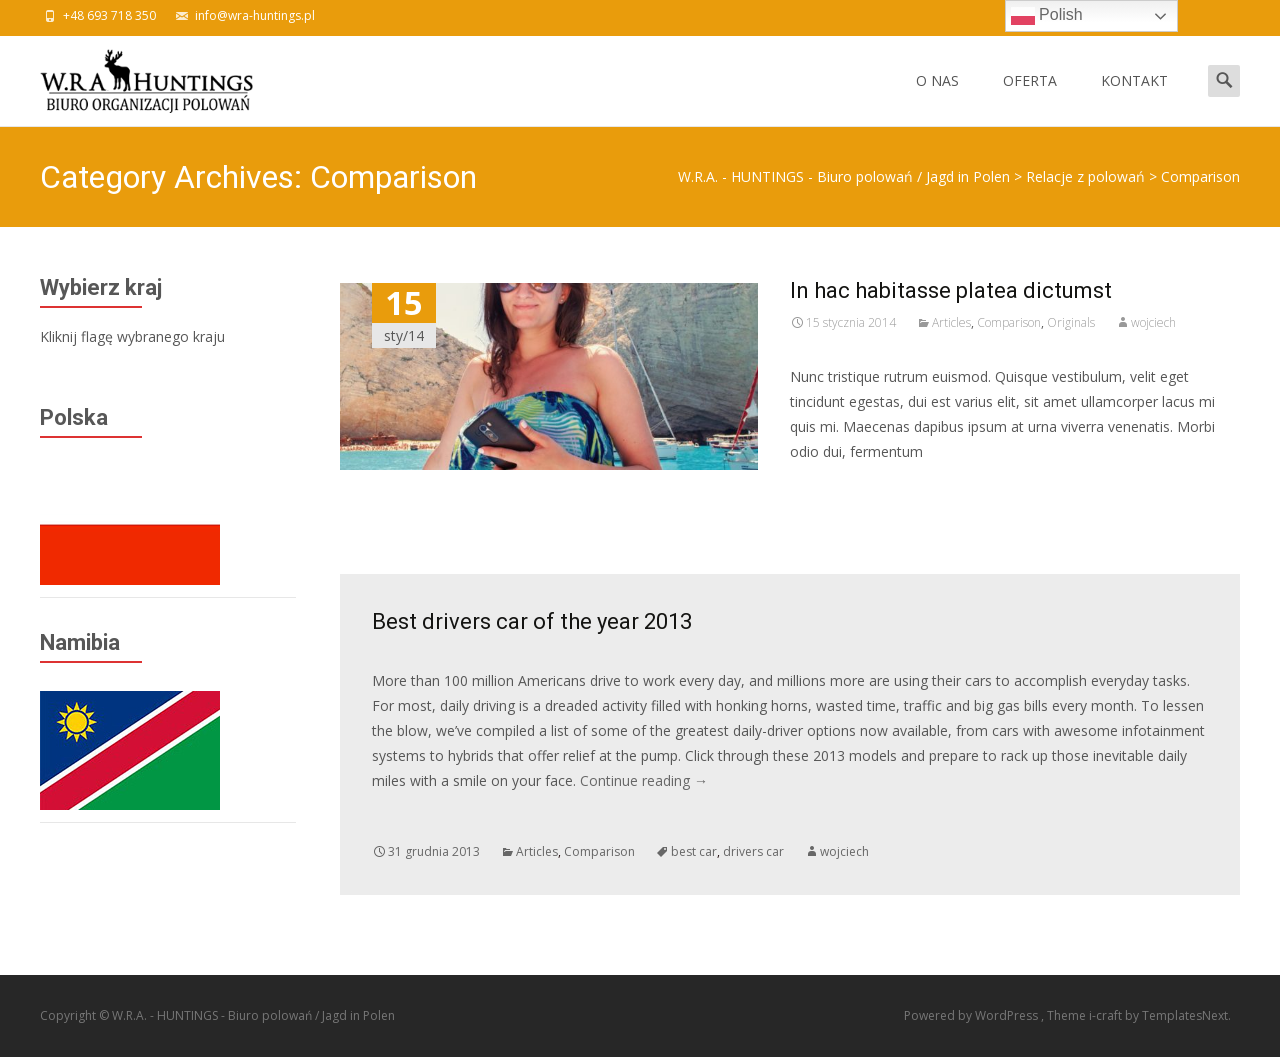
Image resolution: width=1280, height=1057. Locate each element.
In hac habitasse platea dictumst (951, 290)
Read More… (834, 488)
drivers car (753, 851)
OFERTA (1030, 98)
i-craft (1107, 1015)
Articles (951, 322)
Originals (1071, 322)
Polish (1047, 16)
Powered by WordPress (972, 1015)
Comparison (1009, 322)
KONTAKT (1134, 98)
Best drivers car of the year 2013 (532, 621)
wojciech (1153, 322)
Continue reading (644, 780)
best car (694, 851)
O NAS (937, 98)
